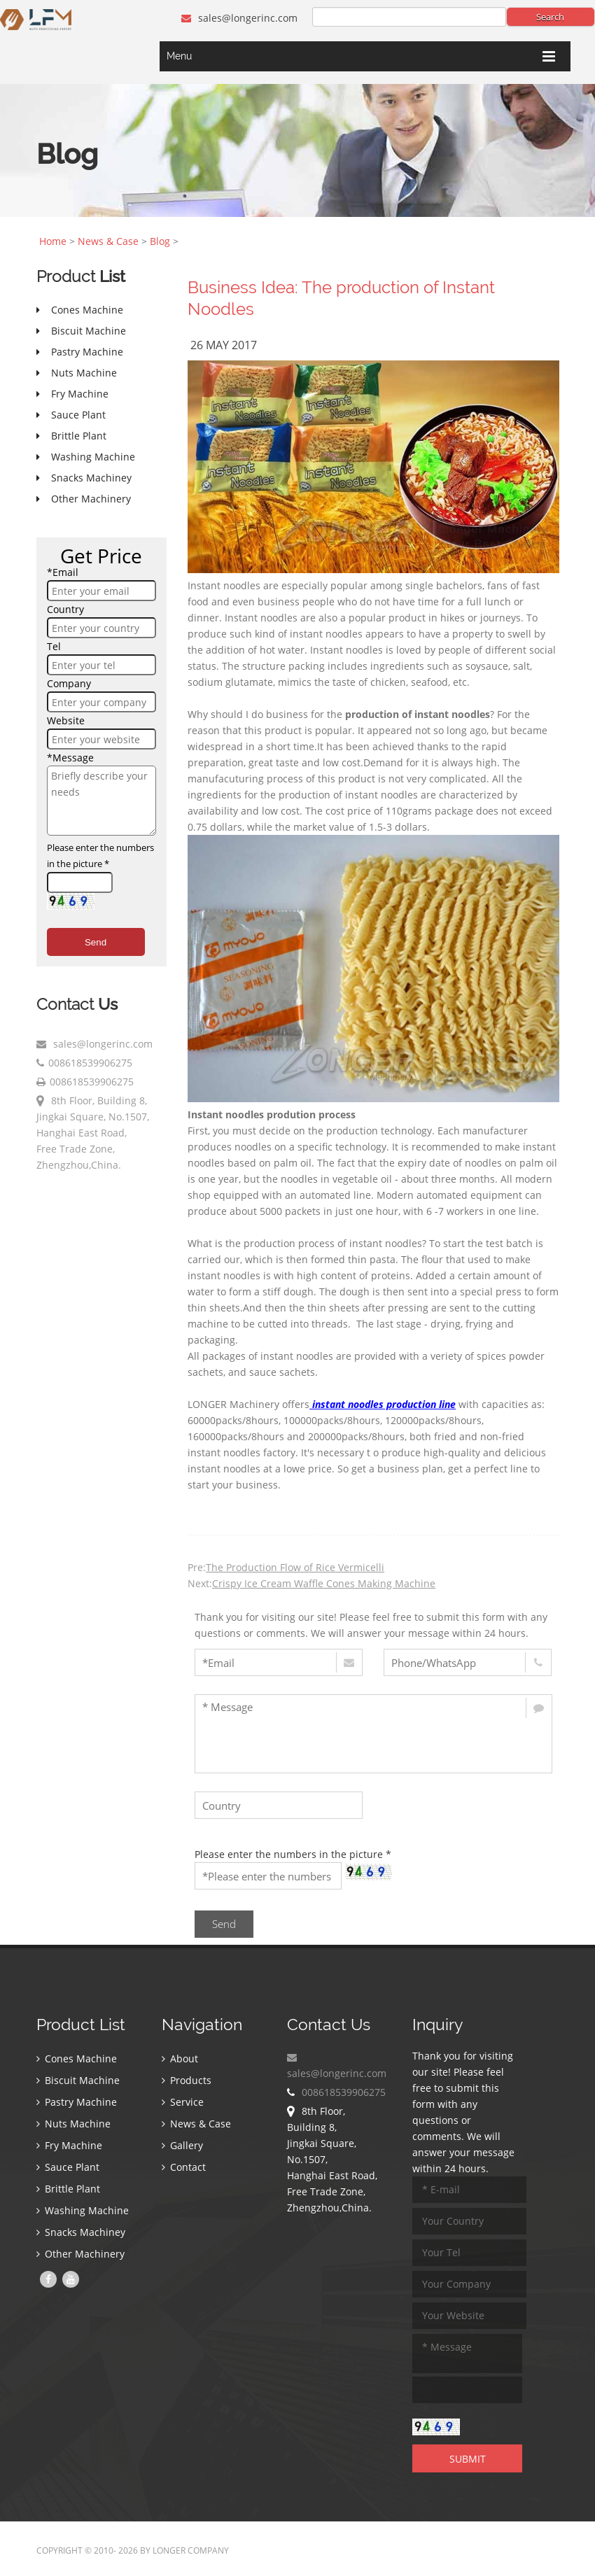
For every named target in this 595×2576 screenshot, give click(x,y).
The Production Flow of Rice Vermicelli (295, 1567)
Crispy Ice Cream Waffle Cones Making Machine (323, 1583)
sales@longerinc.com (239, 17)
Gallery (182, 2145)
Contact (184, 2167)
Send (95, 942)
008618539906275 (90, 1062)
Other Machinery (80, 2253)
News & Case (108, 241)
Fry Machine (69, 2145)
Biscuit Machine (78, 2080)
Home (52, 241)
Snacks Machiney (80, 2232)
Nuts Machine (73, 2123)
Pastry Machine (76, 2102)
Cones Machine (76, 2058)
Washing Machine (82, 2210)
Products (186, 2080)
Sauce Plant (67, 2167)
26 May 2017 (223, 345)
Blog (160, 241)
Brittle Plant (68, 2188)
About (180, 2058)
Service (183, 2102)
